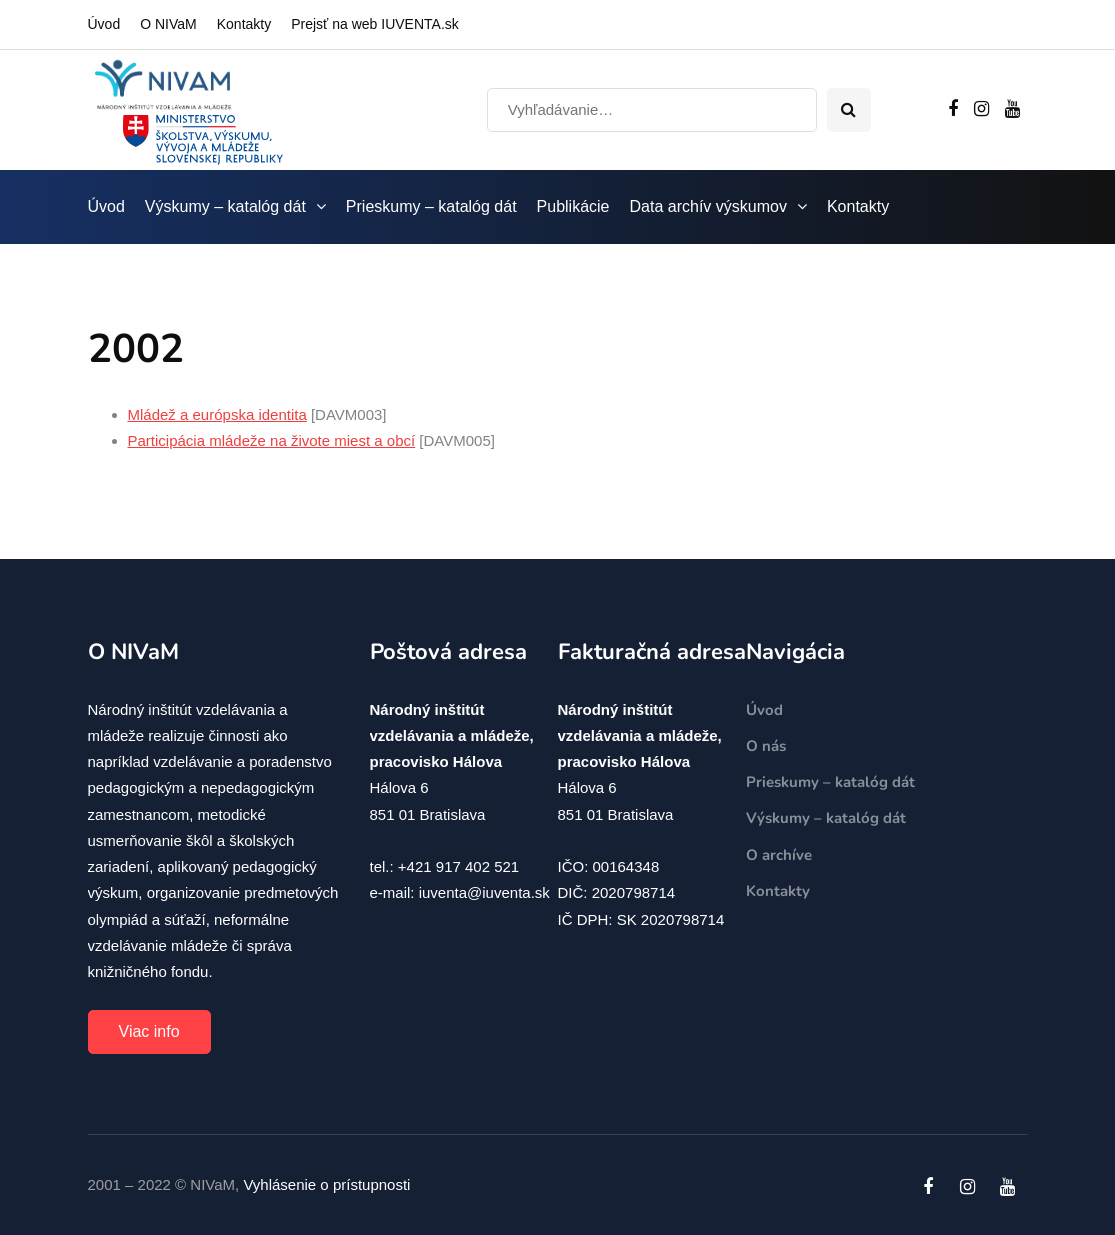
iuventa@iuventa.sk (484, 892)
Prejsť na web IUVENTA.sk (375, 24)
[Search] (652, 110)
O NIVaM (168, 24)
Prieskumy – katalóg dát (431, 206)
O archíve (779, 855)
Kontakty (244, 24)
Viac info (149, 1031)
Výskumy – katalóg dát (225, 206)
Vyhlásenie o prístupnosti (326, 1184)
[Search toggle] (849, 110)
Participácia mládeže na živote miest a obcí (272, 440)
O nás (766, 746)
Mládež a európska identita (217, 414)
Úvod (104, 24)
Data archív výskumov (708, 206)
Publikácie (573, 206)
